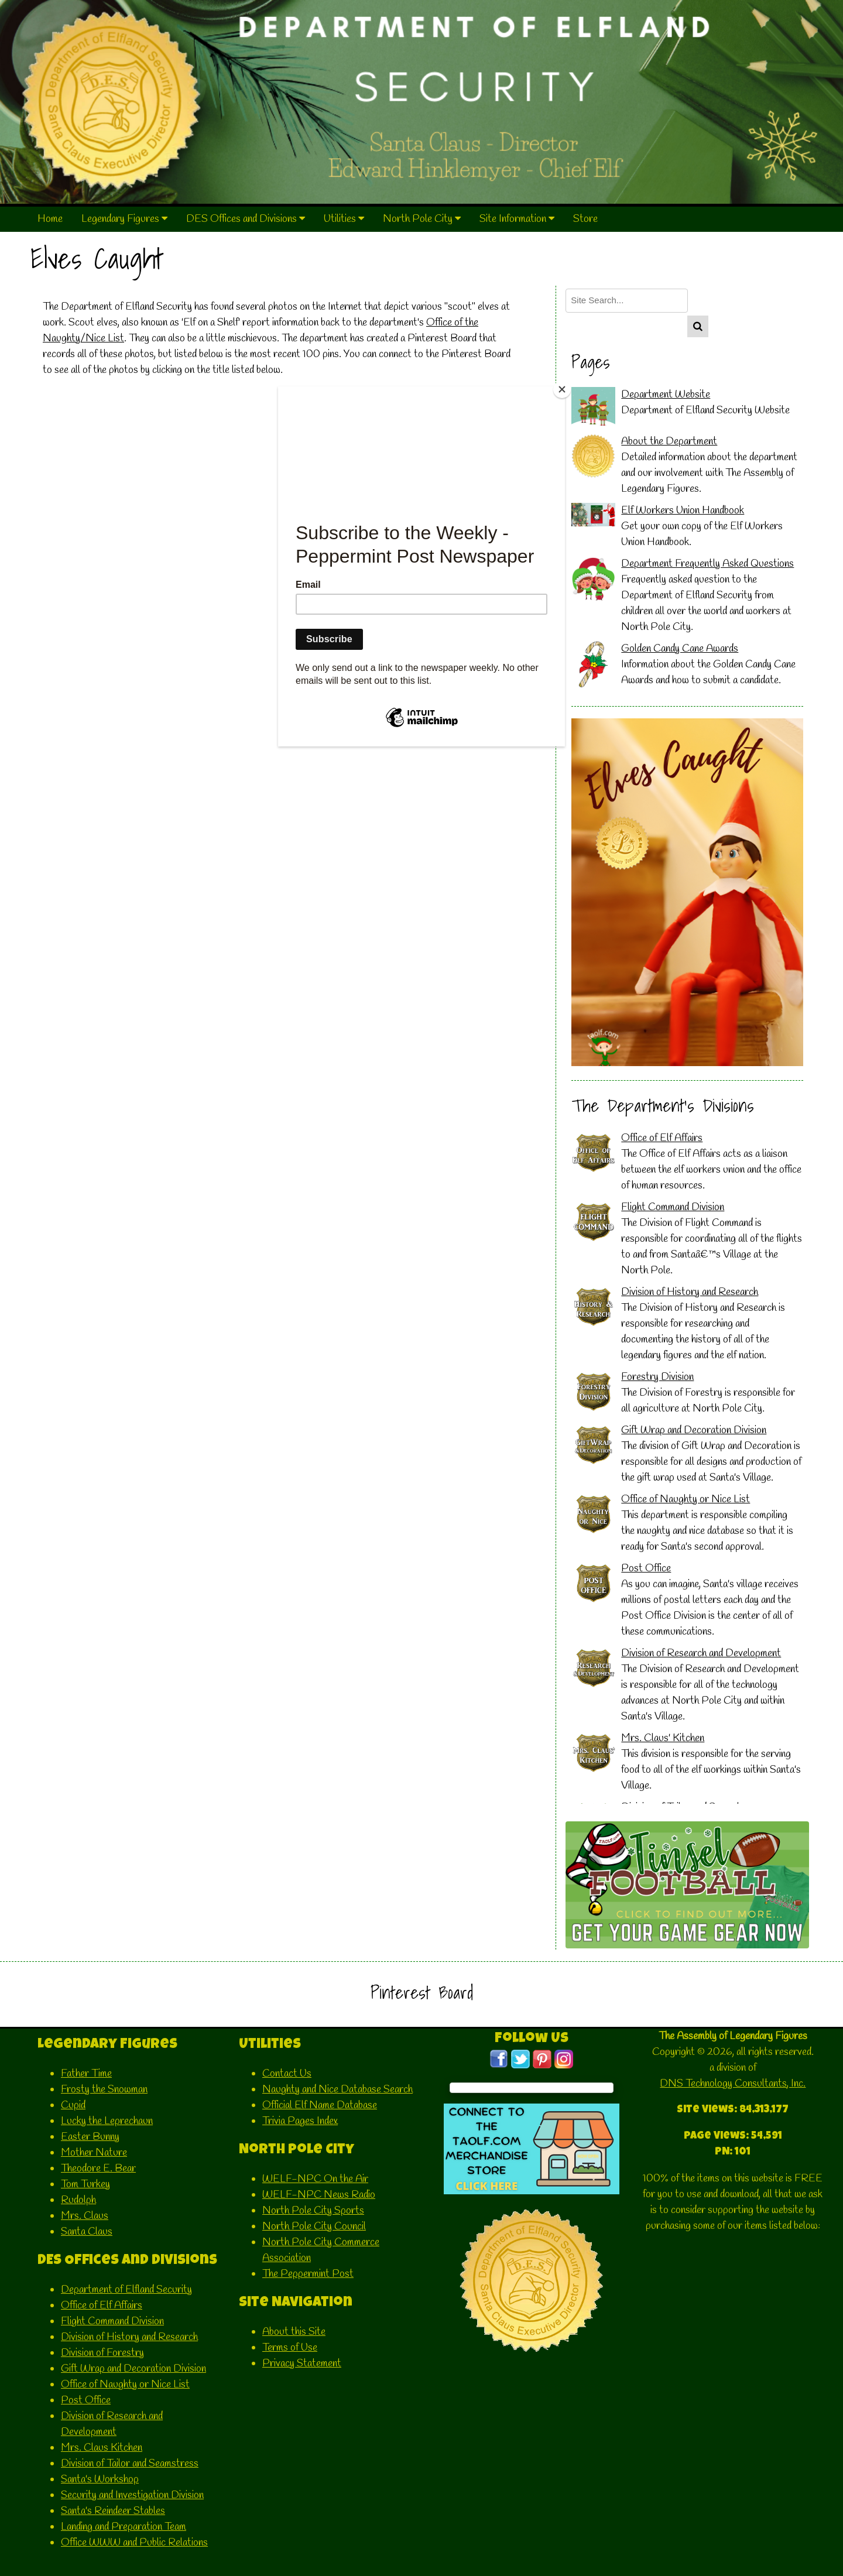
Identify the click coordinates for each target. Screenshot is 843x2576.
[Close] (562, 389)
